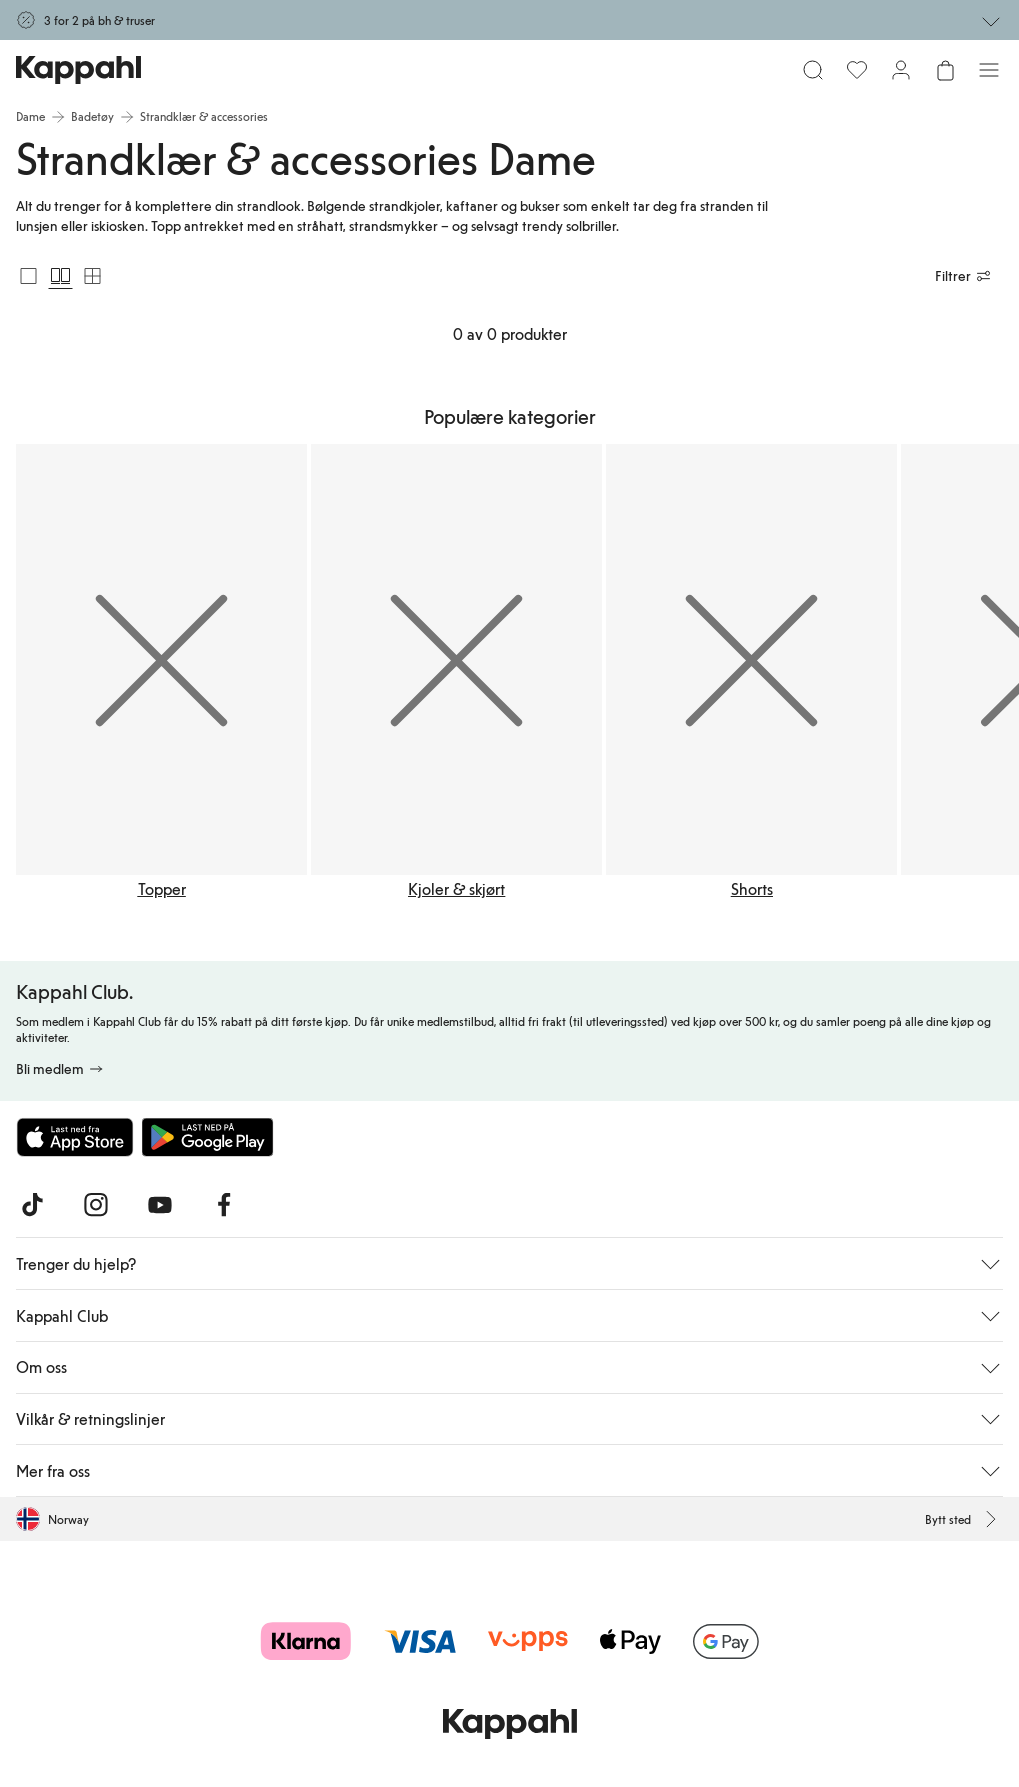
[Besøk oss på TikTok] (32, 1205)
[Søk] (813, 70)
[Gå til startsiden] (78, 70)
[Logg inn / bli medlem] (901, 70)
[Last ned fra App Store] (75, 1137)
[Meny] (989, 70)
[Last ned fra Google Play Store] (208, 1137)
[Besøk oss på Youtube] (160, 1205)
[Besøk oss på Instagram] (96, 1205)
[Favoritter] (857, 70)
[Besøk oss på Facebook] (224, 1205)
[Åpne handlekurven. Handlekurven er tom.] (945, 70)
